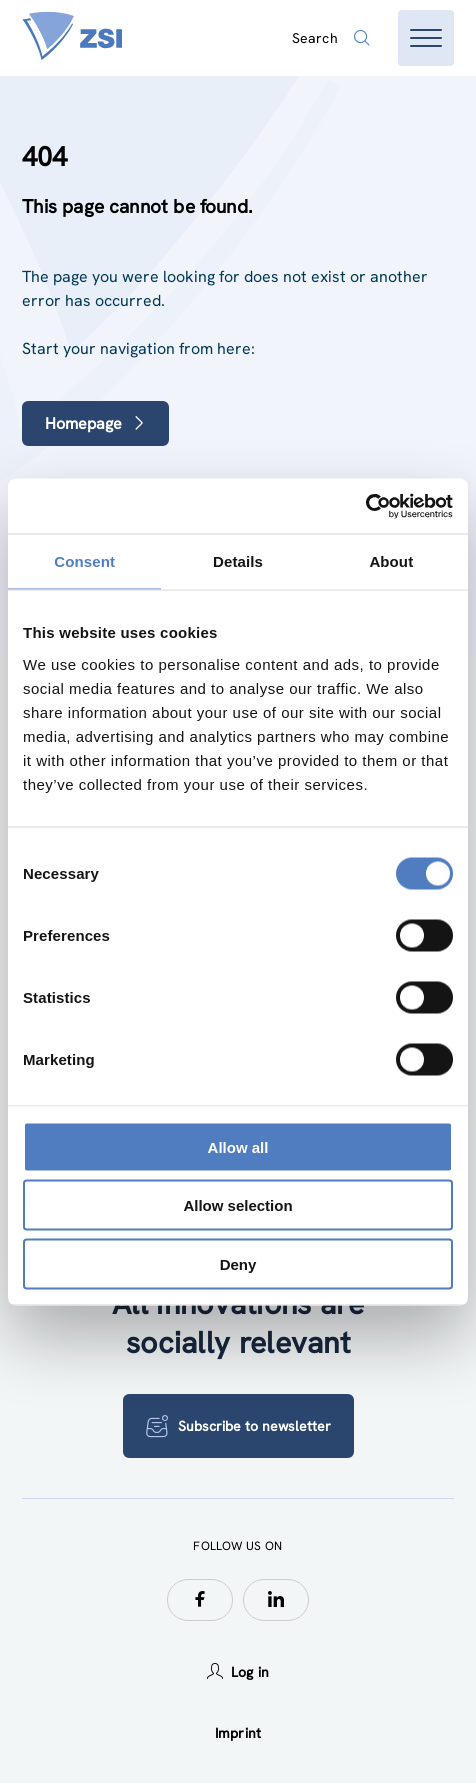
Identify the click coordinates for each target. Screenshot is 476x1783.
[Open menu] (426, 38)
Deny (238, 1263)
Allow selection (237, 1205)
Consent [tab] (84, 561)
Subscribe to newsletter (238, 1426)
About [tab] (391, 561)
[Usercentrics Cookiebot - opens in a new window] (365, 506)
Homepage (95, 423)
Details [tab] (238, 561)
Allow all (238, 1146)
